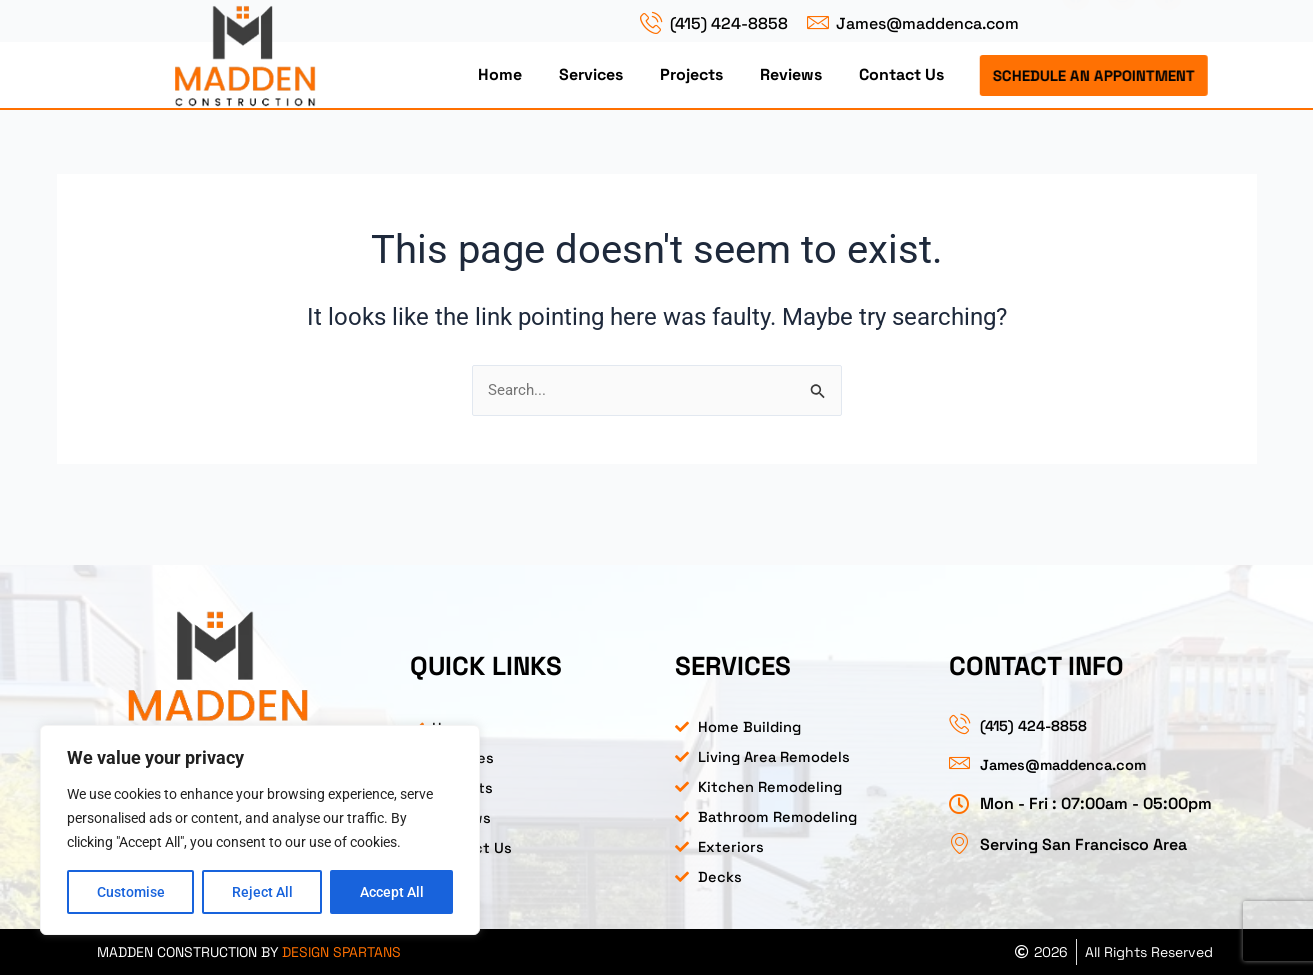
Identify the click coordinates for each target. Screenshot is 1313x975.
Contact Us (901, 74)
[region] (260, 830)
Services (591, 74)
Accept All (392, 892)
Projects (691, 74)
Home (500, 74)
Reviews (791, 74)
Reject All (262, 892)
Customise (131, 892)
